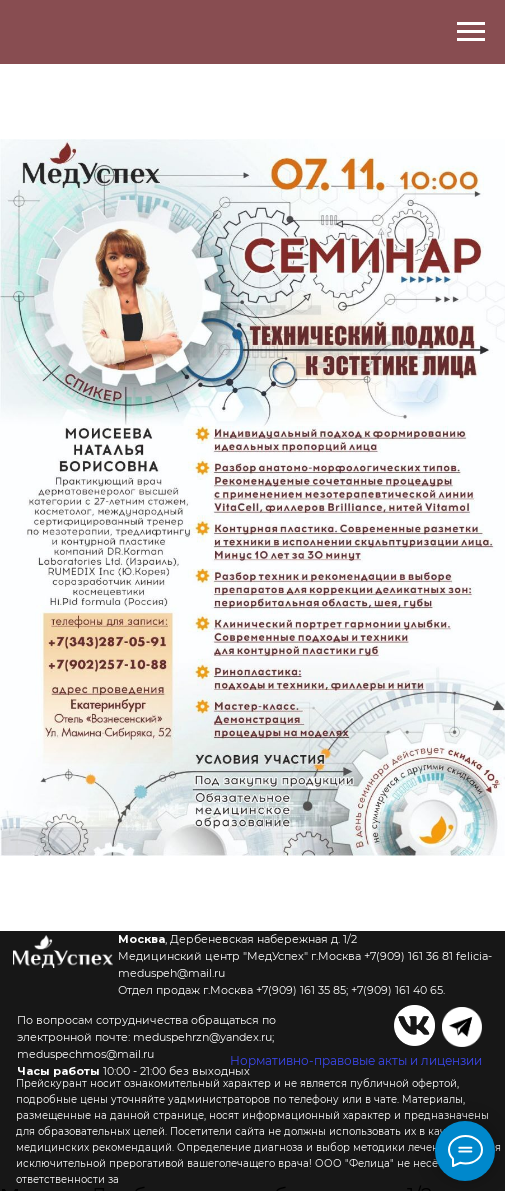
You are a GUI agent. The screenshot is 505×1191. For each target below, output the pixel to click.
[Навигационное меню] (471, 32)
